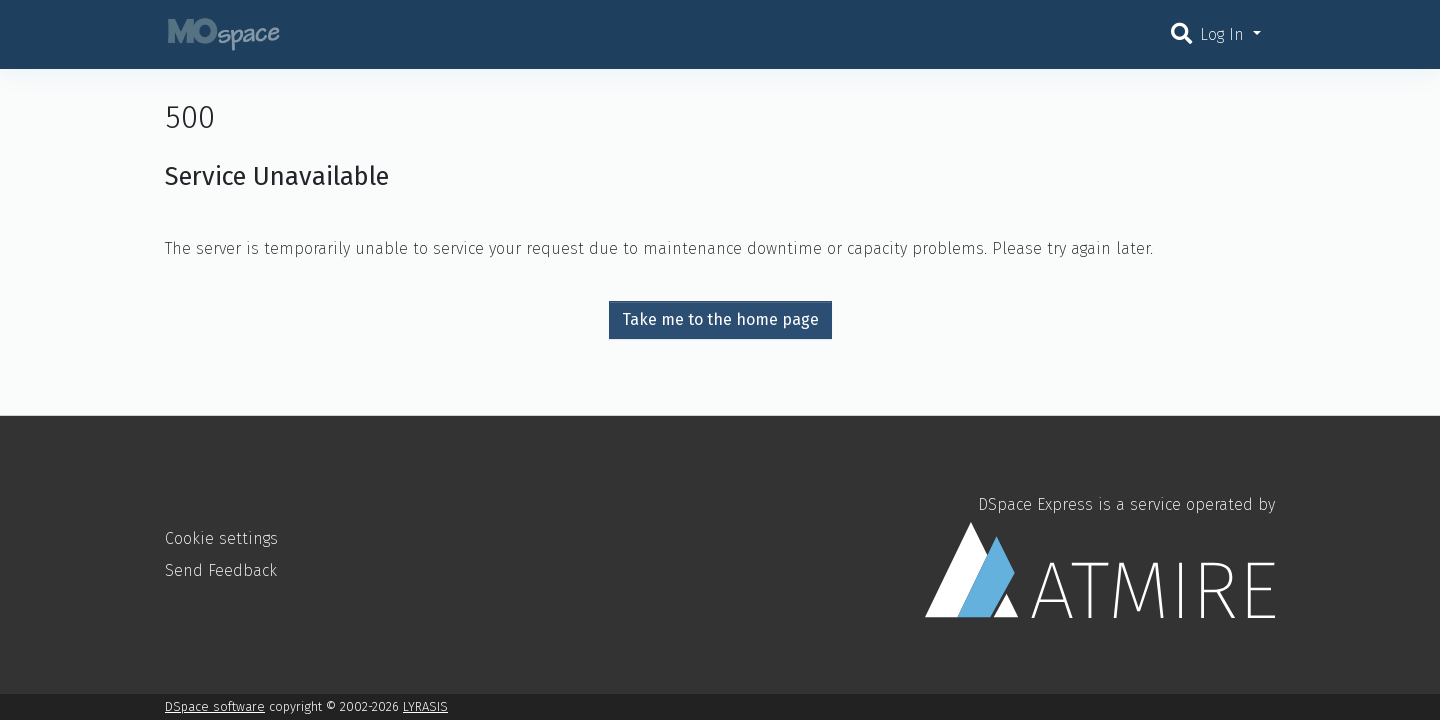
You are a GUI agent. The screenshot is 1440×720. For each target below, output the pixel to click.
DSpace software (215, 706)
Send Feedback (221, 570)
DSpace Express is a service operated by (1100, 556)
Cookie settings (221, 538)
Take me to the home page (720, 319)
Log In (1224, 34)
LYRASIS (425, 706)
